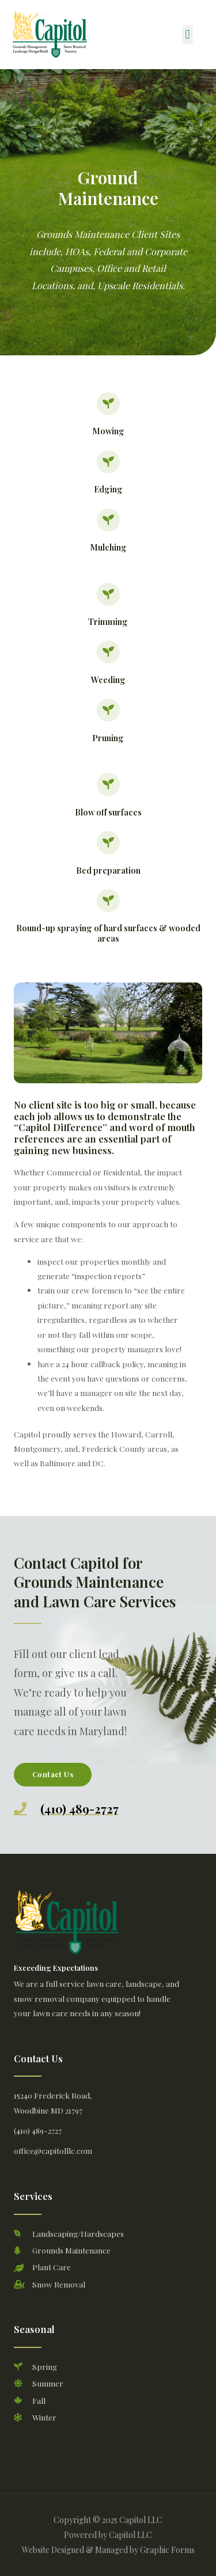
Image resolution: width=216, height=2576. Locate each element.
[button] (187, 34)
